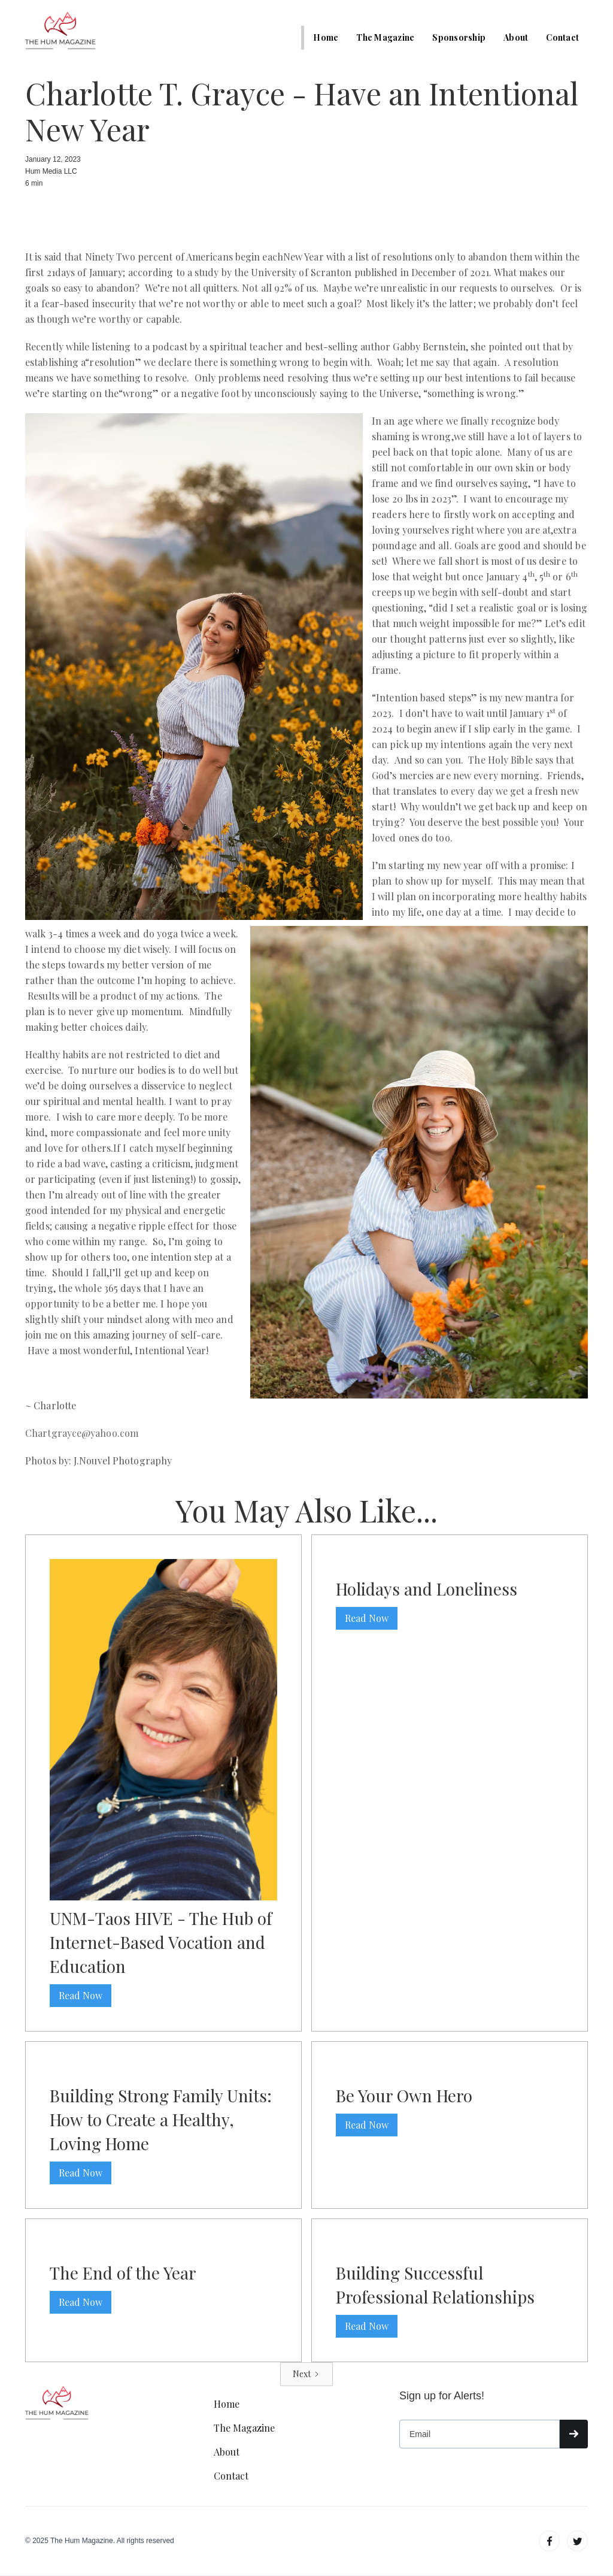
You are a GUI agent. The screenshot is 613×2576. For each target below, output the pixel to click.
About (515, 37)
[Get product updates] (479, 2434)
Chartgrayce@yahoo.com (81, 1433)
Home (325, 37)
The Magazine (385, 37)
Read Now (80, 1995)
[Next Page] (306, 2374)
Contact (562, 37)
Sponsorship (458, 37)
